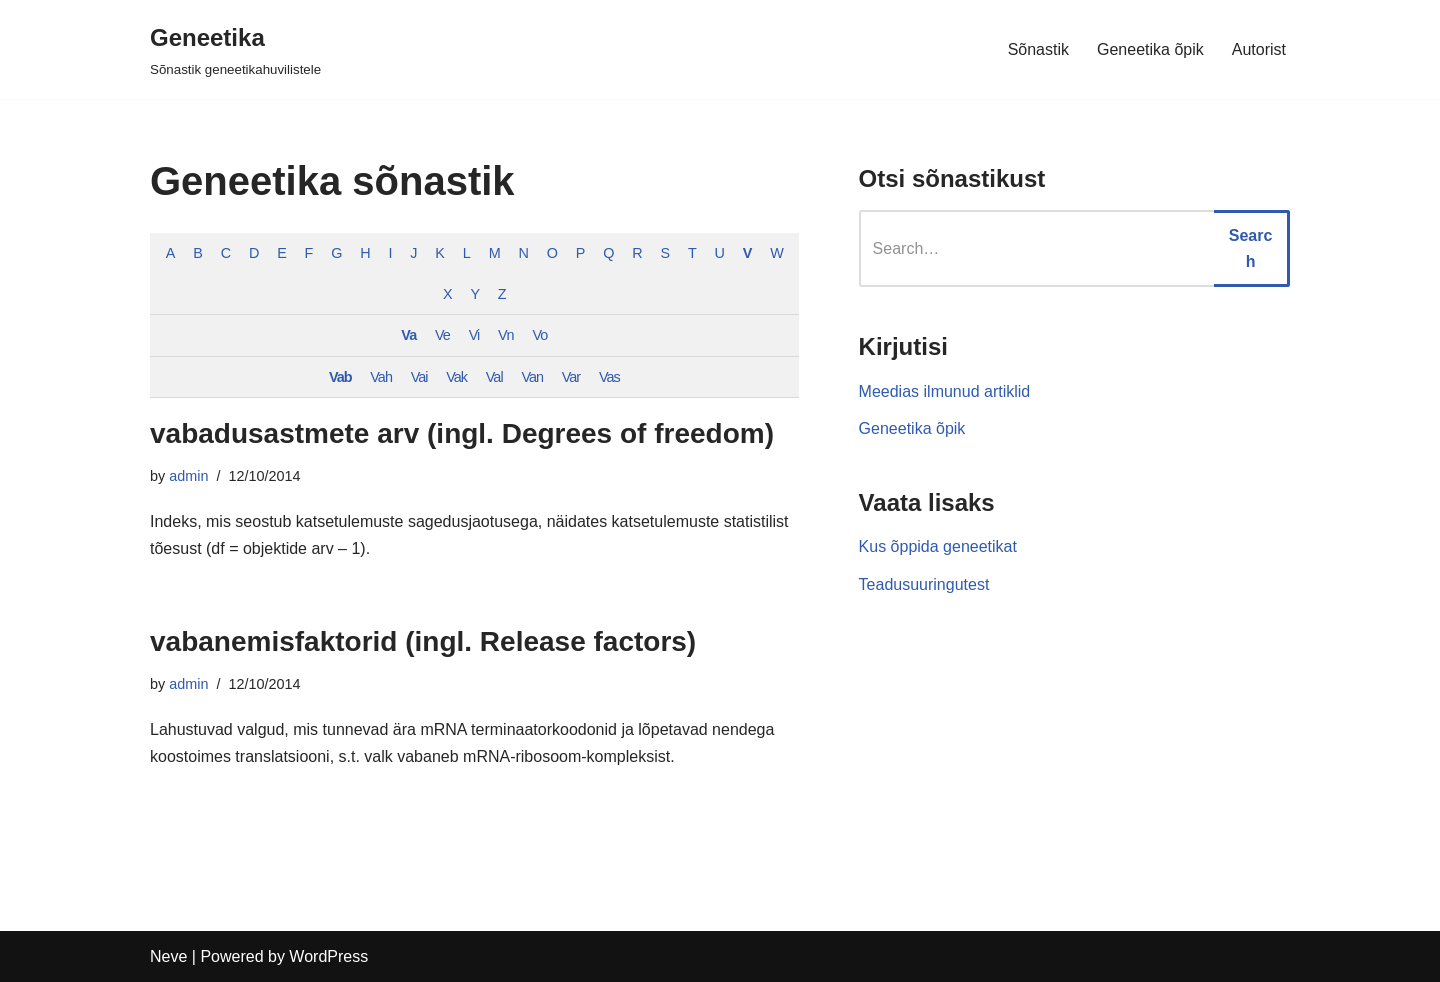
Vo (539, 335)
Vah (381, 377)
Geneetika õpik (1150, 49)
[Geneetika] (235, 49)
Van (532, 377)
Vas (609, 377)
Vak (456, 377)
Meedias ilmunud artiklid (945, 391)
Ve (442, 335)
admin (188, 476)
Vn (506, 335)
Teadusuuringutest (924, 584)
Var (571, 377)
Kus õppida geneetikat (938, 546)
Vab (340, 377)
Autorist (1259, 49)
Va (408, 335)
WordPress (328, 956)
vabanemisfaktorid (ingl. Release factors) (423, 641)
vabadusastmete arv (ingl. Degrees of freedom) (462, 433)
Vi (474, 335)
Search (1251, 248)
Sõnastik (1038, 49)
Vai (419, 377)
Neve (168, 956)
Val (494, 377)
